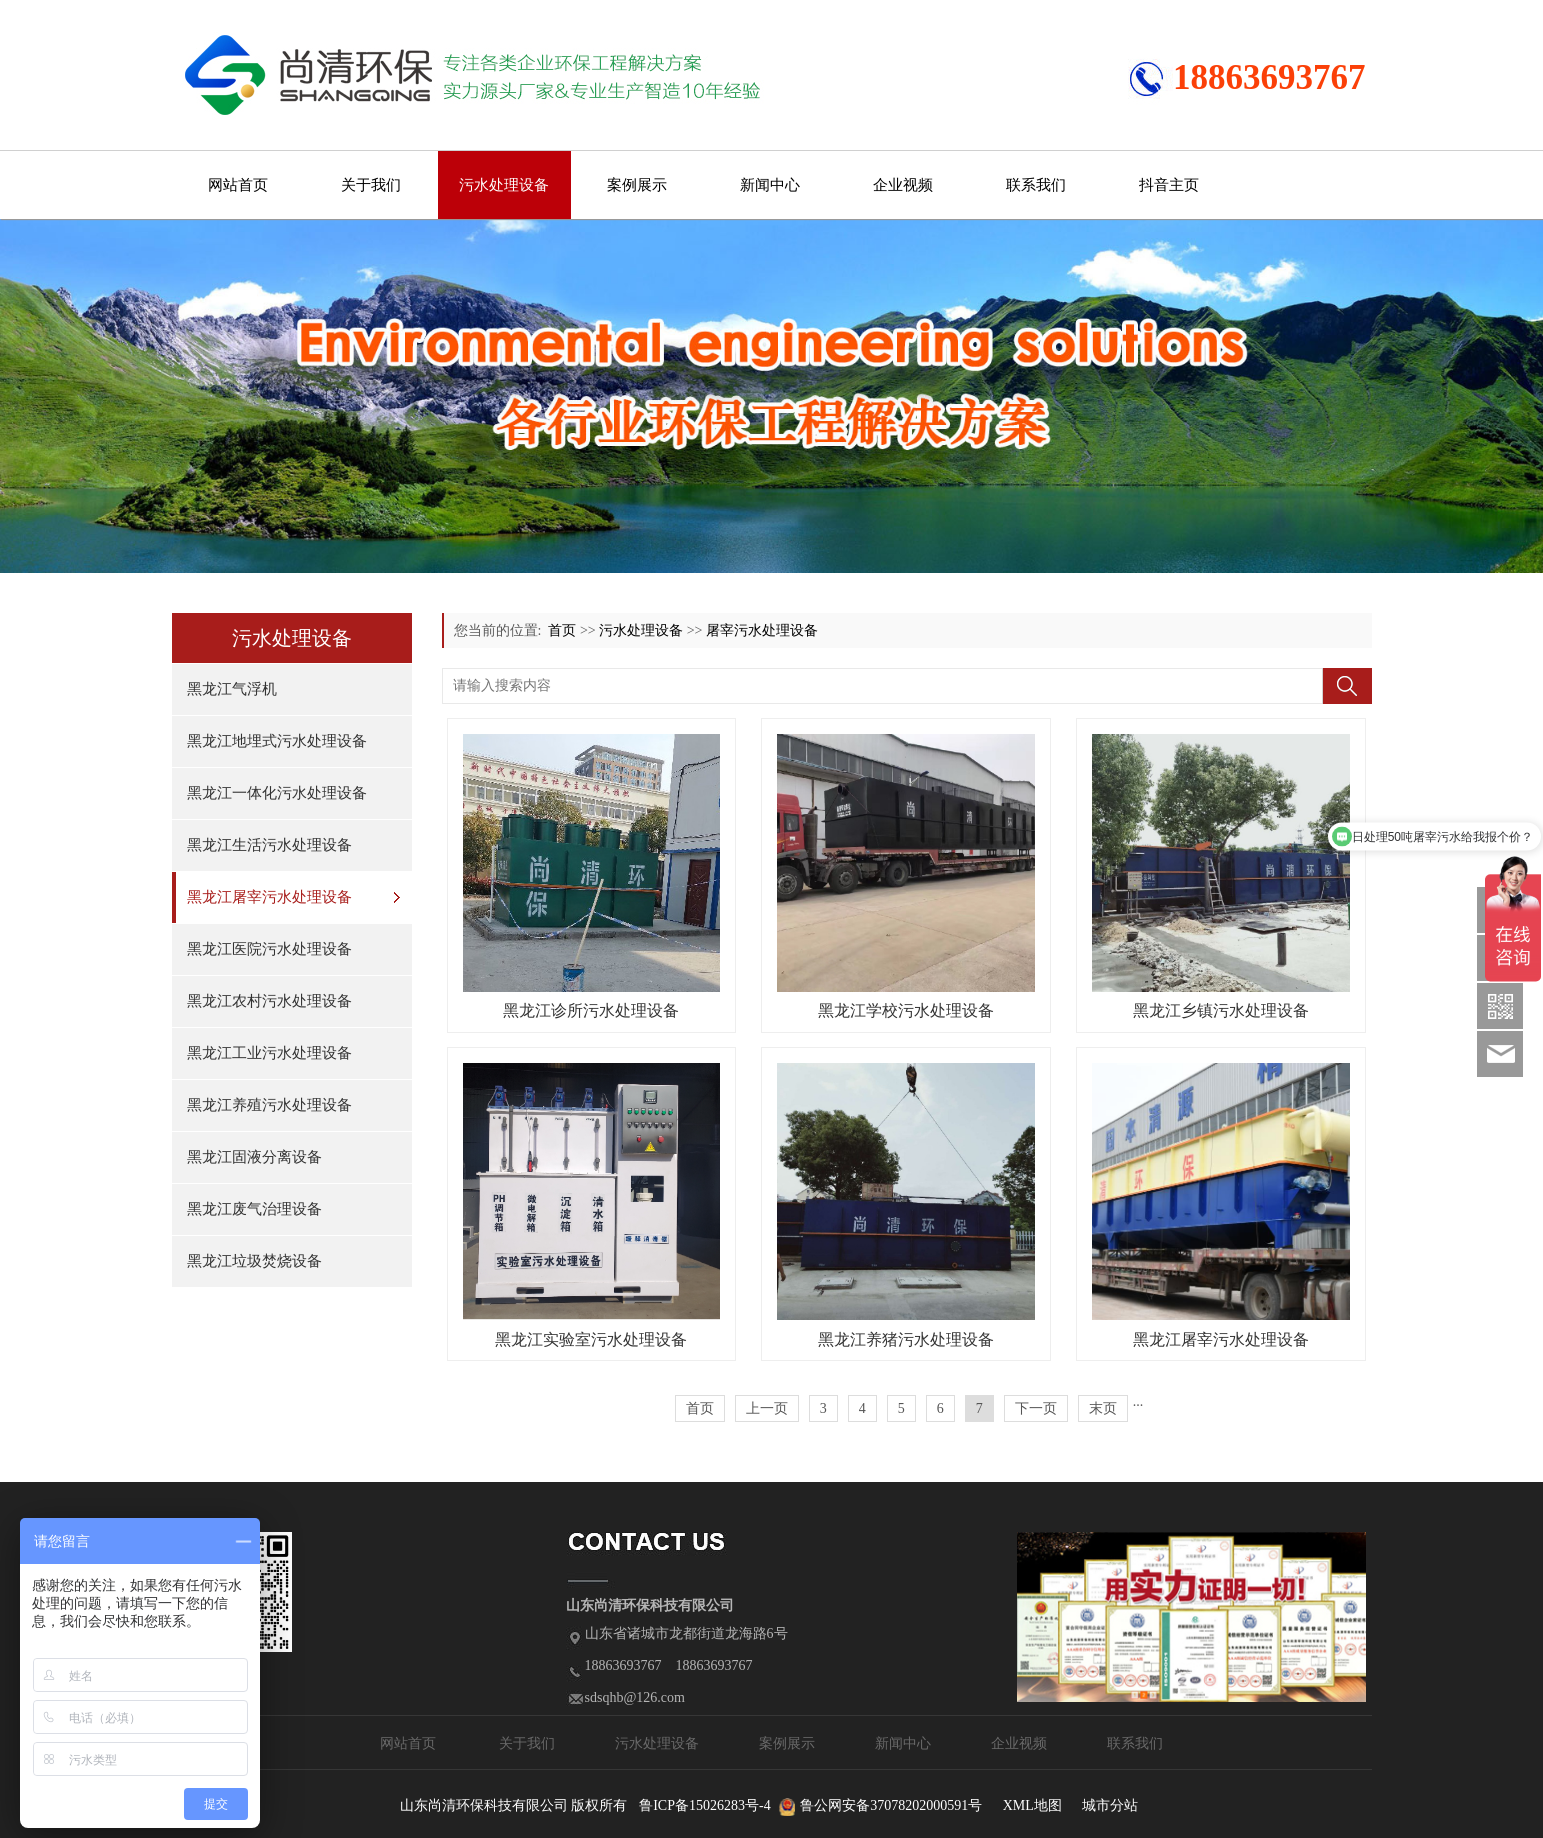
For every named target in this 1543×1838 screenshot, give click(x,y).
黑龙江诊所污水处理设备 (591, 1010)
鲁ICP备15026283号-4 (704, 1805)
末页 (1103, 1408)
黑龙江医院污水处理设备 (269, 949)
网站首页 (238, 185)
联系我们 (1036, 185)
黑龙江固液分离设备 (254, 1157)
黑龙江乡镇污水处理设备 (1221, 1010)
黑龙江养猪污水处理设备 (906, 1339)
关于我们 (371, 185)
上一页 (767, 1408)
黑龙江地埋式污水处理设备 (277, 741)
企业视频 (903, 185)
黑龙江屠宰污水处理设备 (269, 897)
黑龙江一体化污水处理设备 (277, 793)
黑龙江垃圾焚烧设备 (254, 1261)
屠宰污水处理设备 (762, 630)
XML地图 (1032, 1805)
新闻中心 (770, 185)
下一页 (1036, 1408)
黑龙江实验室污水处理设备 (591, 1339)
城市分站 (1110, 1805)
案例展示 (637, 185)
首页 (562, 630)
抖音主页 (1169, 185)
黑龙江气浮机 (232, 689)
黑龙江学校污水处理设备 (906, 1010)
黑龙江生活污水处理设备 (269, 845)
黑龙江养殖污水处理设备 (269, 1105)
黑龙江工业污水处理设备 (269, 1053)
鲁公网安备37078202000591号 (891, 1805)
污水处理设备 (504, 185)
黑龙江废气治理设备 (254, 1209)
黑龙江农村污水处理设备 (269, 1001)
